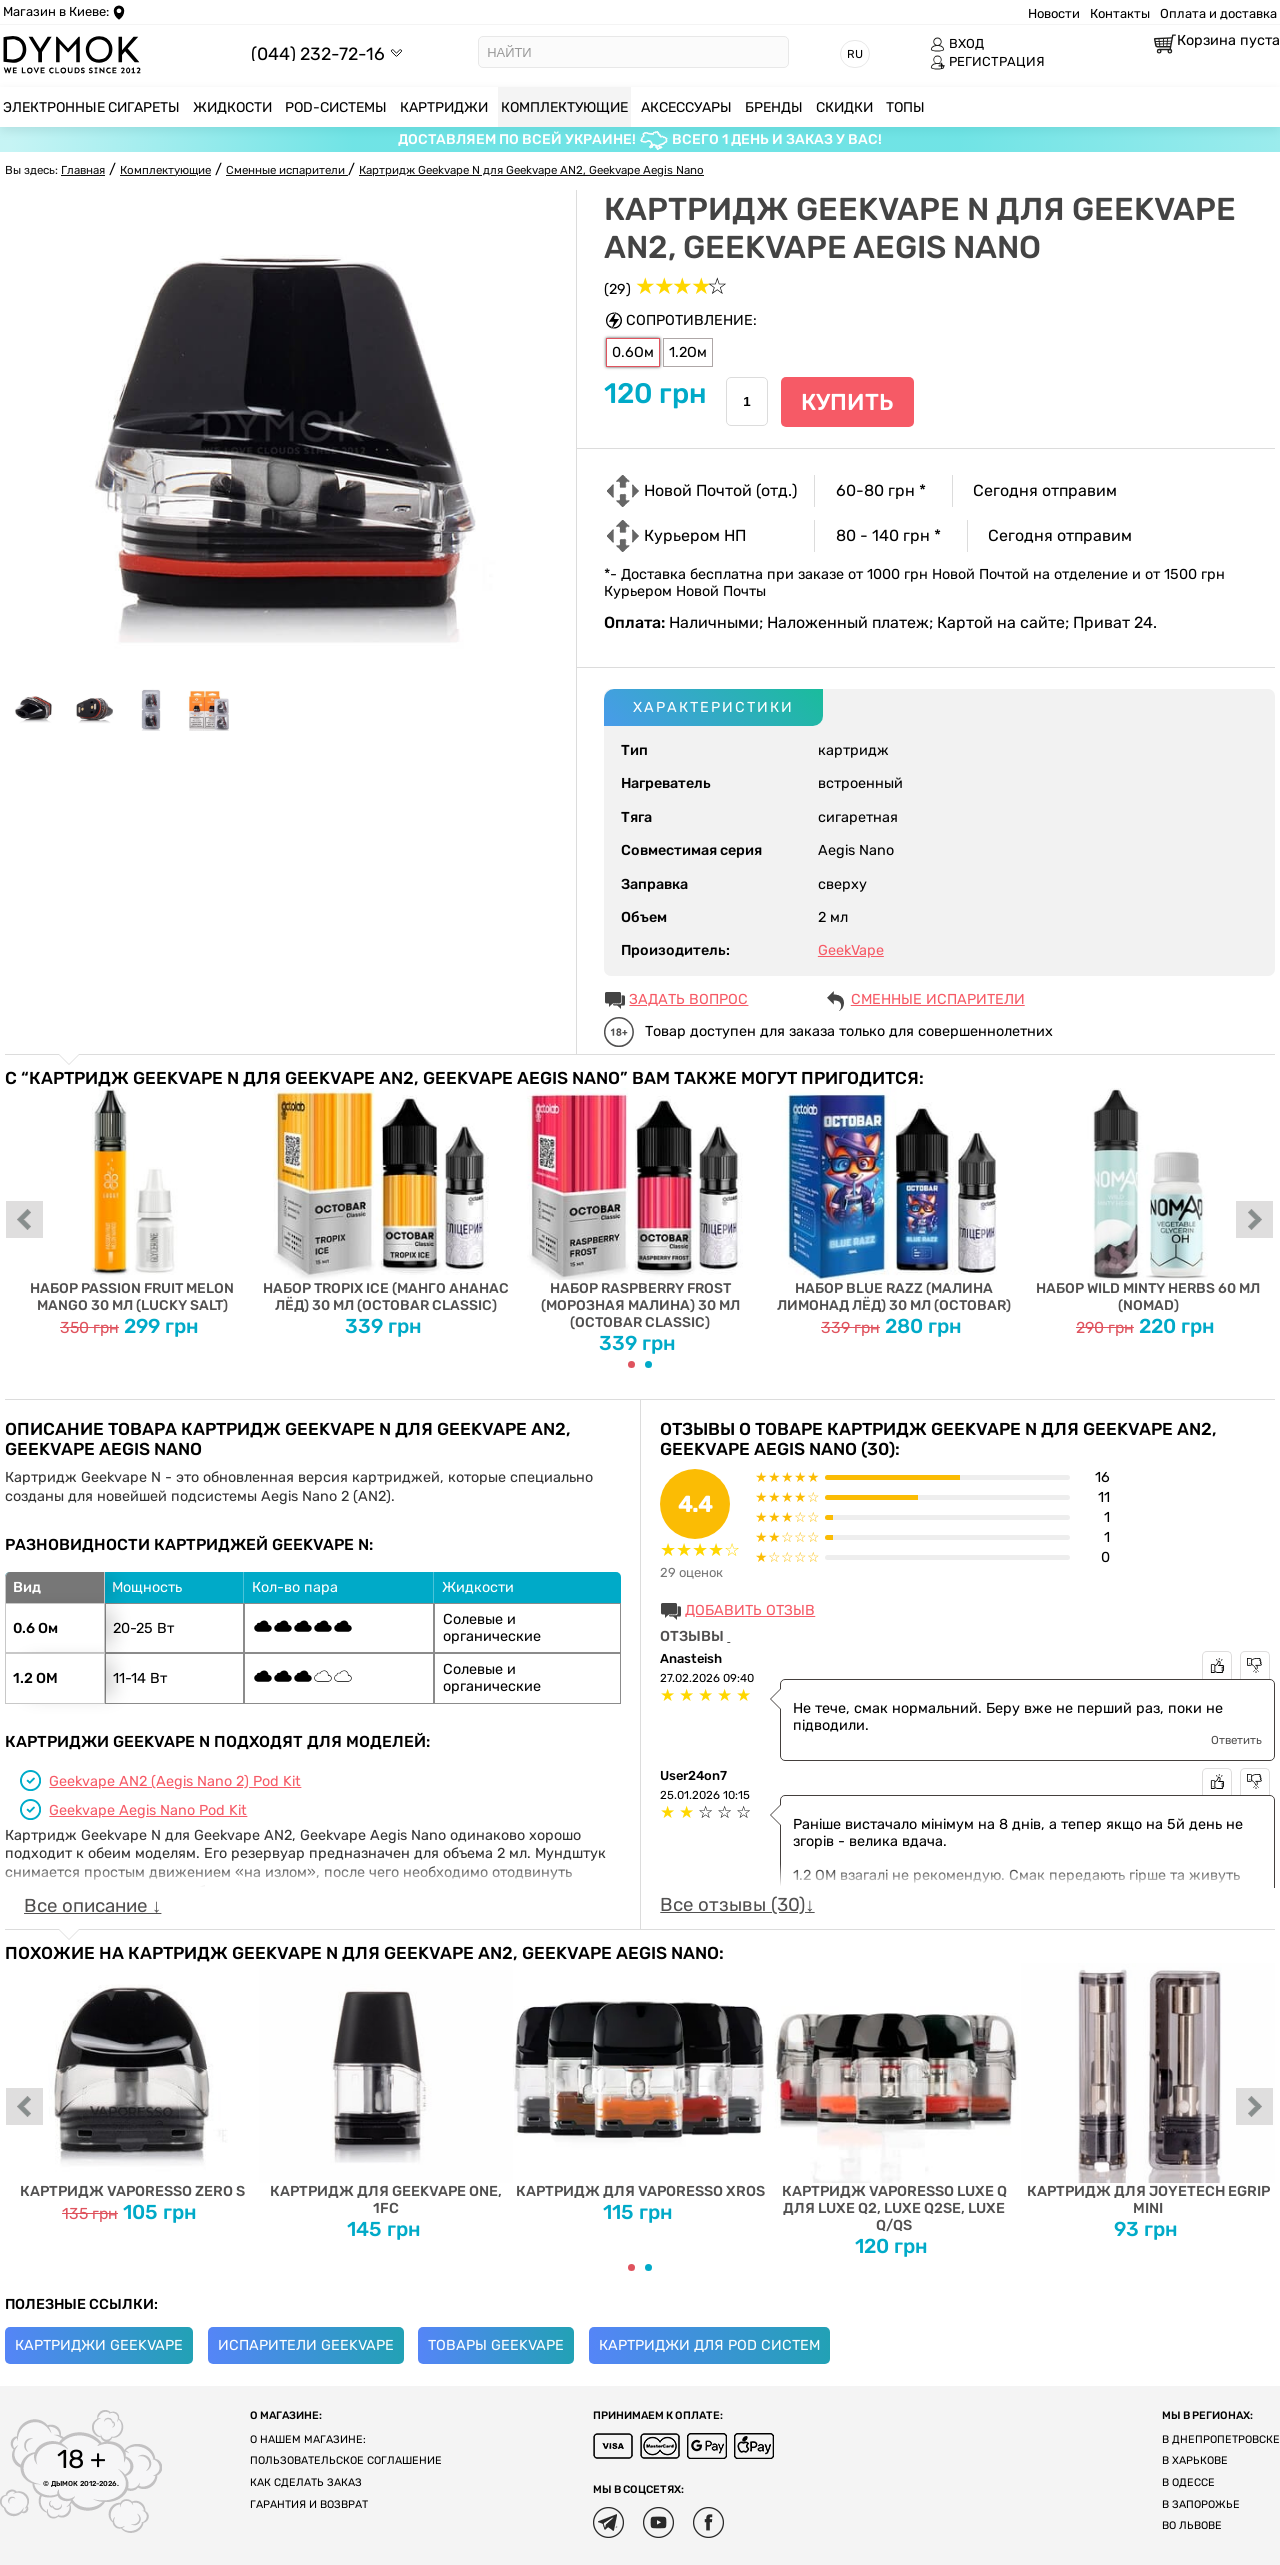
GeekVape (851, 950)
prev (25, 1221)
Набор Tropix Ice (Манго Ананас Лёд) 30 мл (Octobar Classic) (386, 1201)
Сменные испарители (938, 999)
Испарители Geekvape (306, 2345)
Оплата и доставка (1218, 13)
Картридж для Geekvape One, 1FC (386, 2090)
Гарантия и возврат (309, 2504)
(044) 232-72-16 (318, 53)
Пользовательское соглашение (346, 2460)
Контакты (1120, 13)
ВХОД (957, 44)
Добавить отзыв (750, 1610)
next (1255, 1221)
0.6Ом (633, 352)
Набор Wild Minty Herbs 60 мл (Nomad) (1148, 1201)
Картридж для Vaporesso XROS (640, 2081)
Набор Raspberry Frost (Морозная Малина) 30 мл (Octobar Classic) (640, 1209)
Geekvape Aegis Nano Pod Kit (148, 1810)
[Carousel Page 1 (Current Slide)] (631, 1364)
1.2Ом (688, 352)
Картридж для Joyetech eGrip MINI (1148, 2090)
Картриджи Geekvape (99, 2345)
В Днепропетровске (1221, 2439)
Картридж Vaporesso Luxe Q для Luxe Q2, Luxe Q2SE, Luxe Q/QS (894, 2098)
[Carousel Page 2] (648, 1364)
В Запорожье (1201, 2504)
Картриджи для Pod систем (709, 2345)
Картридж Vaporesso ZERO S (132, 2081)
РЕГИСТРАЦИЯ (987, 62)
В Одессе (1188, 2482)
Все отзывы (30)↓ (737, 1905)
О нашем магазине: (308, 2439)
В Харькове (1195, 2460)
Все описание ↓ (92, 1906)
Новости (1054, 13)
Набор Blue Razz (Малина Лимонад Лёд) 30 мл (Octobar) (894, 1201)
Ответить (1236, 1740)
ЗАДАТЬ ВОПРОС (688, 999)
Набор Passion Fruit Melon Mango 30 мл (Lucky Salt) (132, 1201)
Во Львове (1192, 2525)
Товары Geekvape (496, 2345)
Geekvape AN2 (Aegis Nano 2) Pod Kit (175, 1781)
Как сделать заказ (306, 2482)
